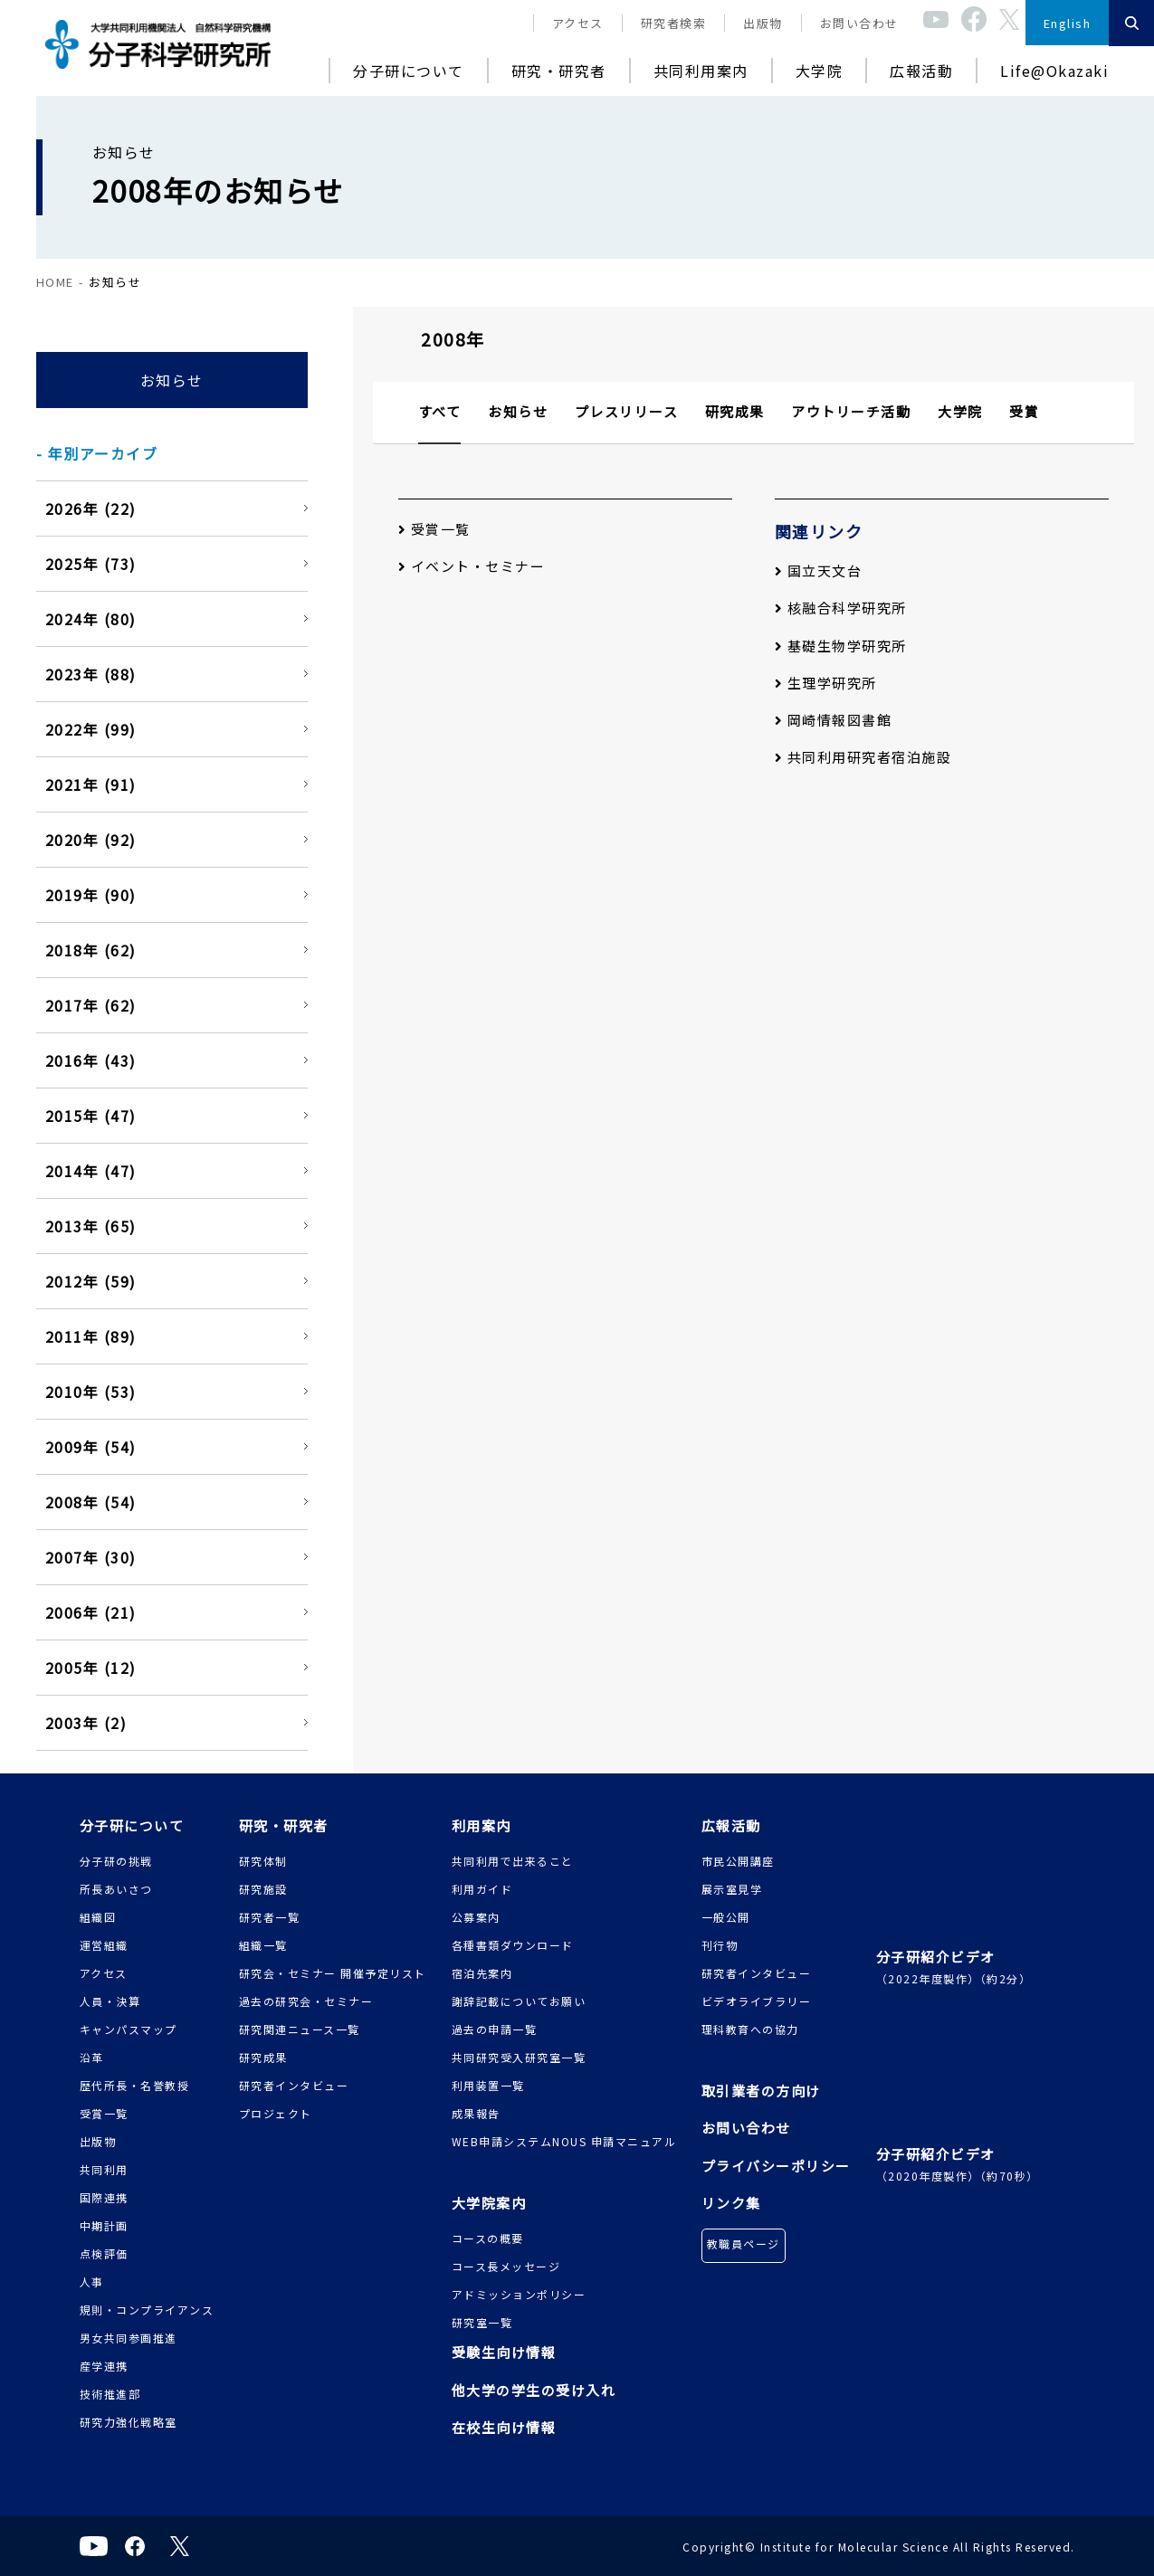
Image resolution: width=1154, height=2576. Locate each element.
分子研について (408, 70)
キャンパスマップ (128, 2029)
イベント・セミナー (472, 565)
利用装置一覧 (488, 2085)
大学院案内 (489, 2202)
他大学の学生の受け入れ (534, 2390)
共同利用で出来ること (513, 1860)
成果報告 (476, 2113)
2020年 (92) (91, 840)
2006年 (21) (91, 1612)
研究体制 (263, 1860)
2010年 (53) (91, 1391)
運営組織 (104, 1945)
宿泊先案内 (482, 1973)
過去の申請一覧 (495, 2029)
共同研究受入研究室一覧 (519, 2057)
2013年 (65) (91, 1226)
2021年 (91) (91, 784)
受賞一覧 (434, 528)
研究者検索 (674, 23)
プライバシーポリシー (776, 2165)
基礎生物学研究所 (841, 645)
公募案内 (476, 1917)
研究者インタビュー (294, 2085)
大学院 (820, 70)
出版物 (763, 23)
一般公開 (725, 1917)
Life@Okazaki (1054, 70)
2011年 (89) (91, 1336)
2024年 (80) (91, 619)
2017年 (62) (91, 1005)
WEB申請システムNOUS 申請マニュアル (564, 2141)
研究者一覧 (269, 1917)
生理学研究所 (826, 682)
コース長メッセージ (506, 2266)
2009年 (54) (91, 1447)
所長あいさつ (116, 1888)
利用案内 (481, 1825)
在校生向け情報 (504, 2427)
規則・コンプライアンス (147, 2309)
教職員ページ (743, 2243)
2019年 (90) (91, 895)
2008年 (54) (91, 1502)
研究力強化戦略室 (128, 2421)
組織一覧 (263, 1945)
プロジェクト (275, 2113)
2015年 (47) (91, 1115)
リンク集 (731, 2202)
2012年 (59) (91, 1281)
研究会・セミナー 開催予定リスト (332, 1973)
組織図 (98, 1917)
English (1068, 23)
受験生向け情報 (504, 2352)
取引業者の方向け (761, 2090)
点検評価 (104, 2253)
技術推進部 (110, 2393)
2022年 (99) (91, 729)
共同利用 (104, 2169)
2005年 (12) (91, 1667)
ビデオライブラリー (756, 2001)
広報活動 (921, 70)
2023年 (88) (91, 674)
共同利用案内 (701, 70)
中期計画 (104, 2225)
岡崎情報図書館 (833, 719)
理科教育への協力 (750, 2029)
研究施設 (263, 1888)
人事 (92, 2281)
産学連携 (104, 2365)
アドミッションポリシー (519, 2294)
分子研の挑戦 (116, 1860)
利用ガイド (482, 1888)
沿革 (92, 2057)
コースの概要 (488, 2238)
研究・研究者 (558, 70)
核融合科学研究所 (841, 607)
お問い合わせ (859, 23)
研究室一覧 (482, 2322)
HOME (55, 281)
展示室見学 (732, 1888)
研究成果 (263, 2057)
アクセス (578, 23)
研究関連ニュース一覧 (299, 2029)
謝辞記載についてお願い (519, 2001)
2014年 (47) (91, 1171)
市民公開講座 (738, 1860)
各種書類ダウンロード (513, 1945)
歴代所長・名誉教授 (135, 2085)
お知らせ (172, 380)
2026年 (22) (91, 508)
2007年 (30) (91, 1557)
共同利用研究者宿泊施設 (863, 756)
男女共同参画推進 (128, 2337)
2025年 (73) (91, 564)
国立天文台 (819, 570)
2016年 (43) (91, 1060)
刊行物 (720, 1945)
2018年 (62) (91, 950)
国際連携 (104, 2197)
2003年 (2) (86, 1723)
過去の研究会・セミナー (306, 2001)
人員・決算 (110, 2001)
